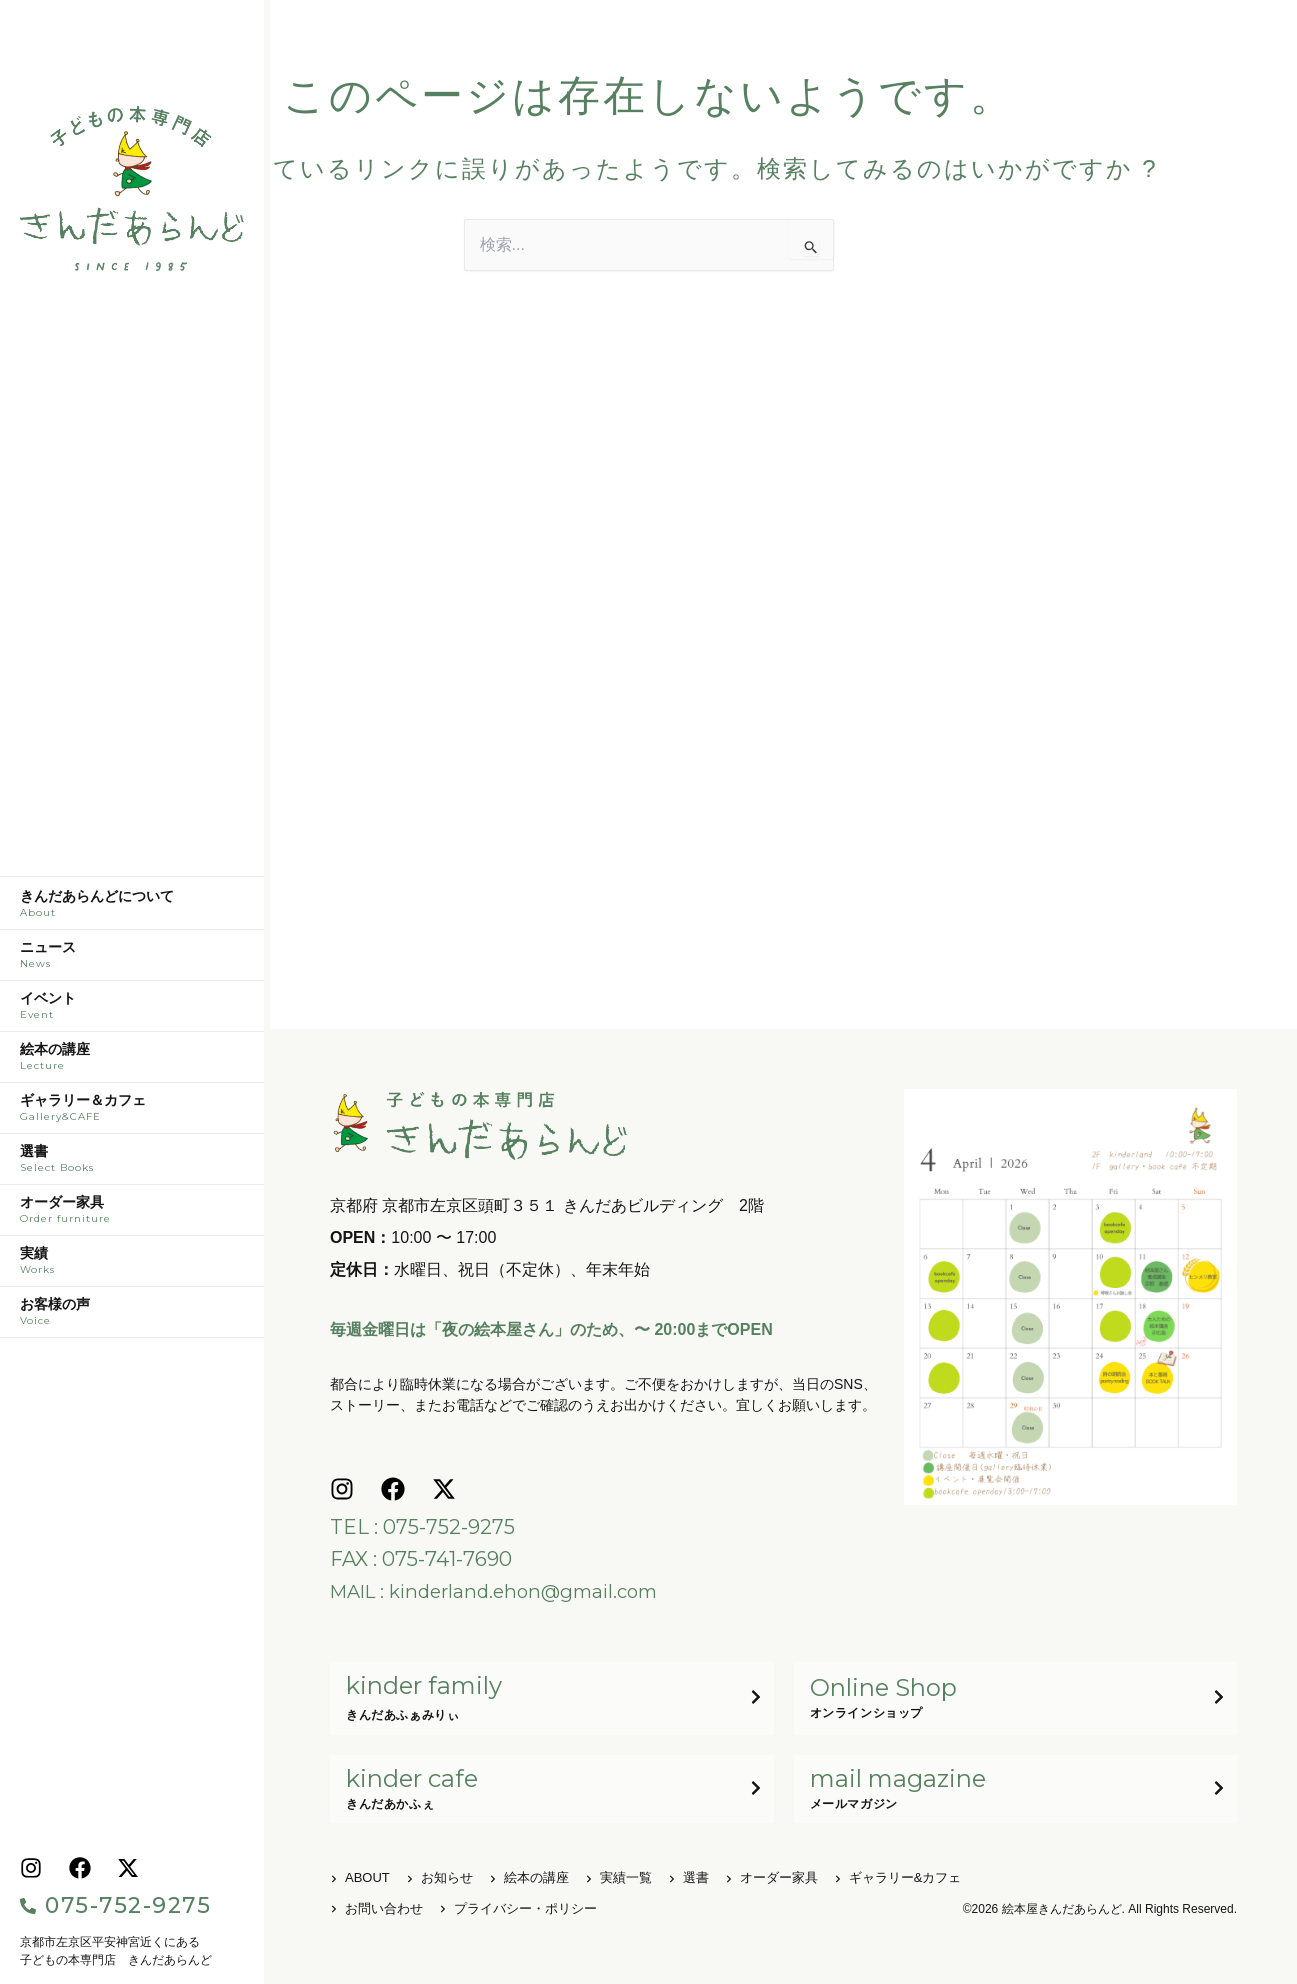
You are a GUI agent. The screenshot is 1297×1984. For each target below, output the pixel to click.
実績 (132, 1266)
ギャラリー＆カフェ (132, 1113)
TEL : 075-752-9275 (422, 1524)
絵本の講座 (132, 1062)
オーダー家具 (132, 1215)
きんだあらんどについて (132, 909)
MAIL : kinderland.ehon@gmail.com (504, 1588)
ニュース (132, 960)
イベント (132, 1011)
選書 (132, 1164)
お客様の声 (132, 1317)
